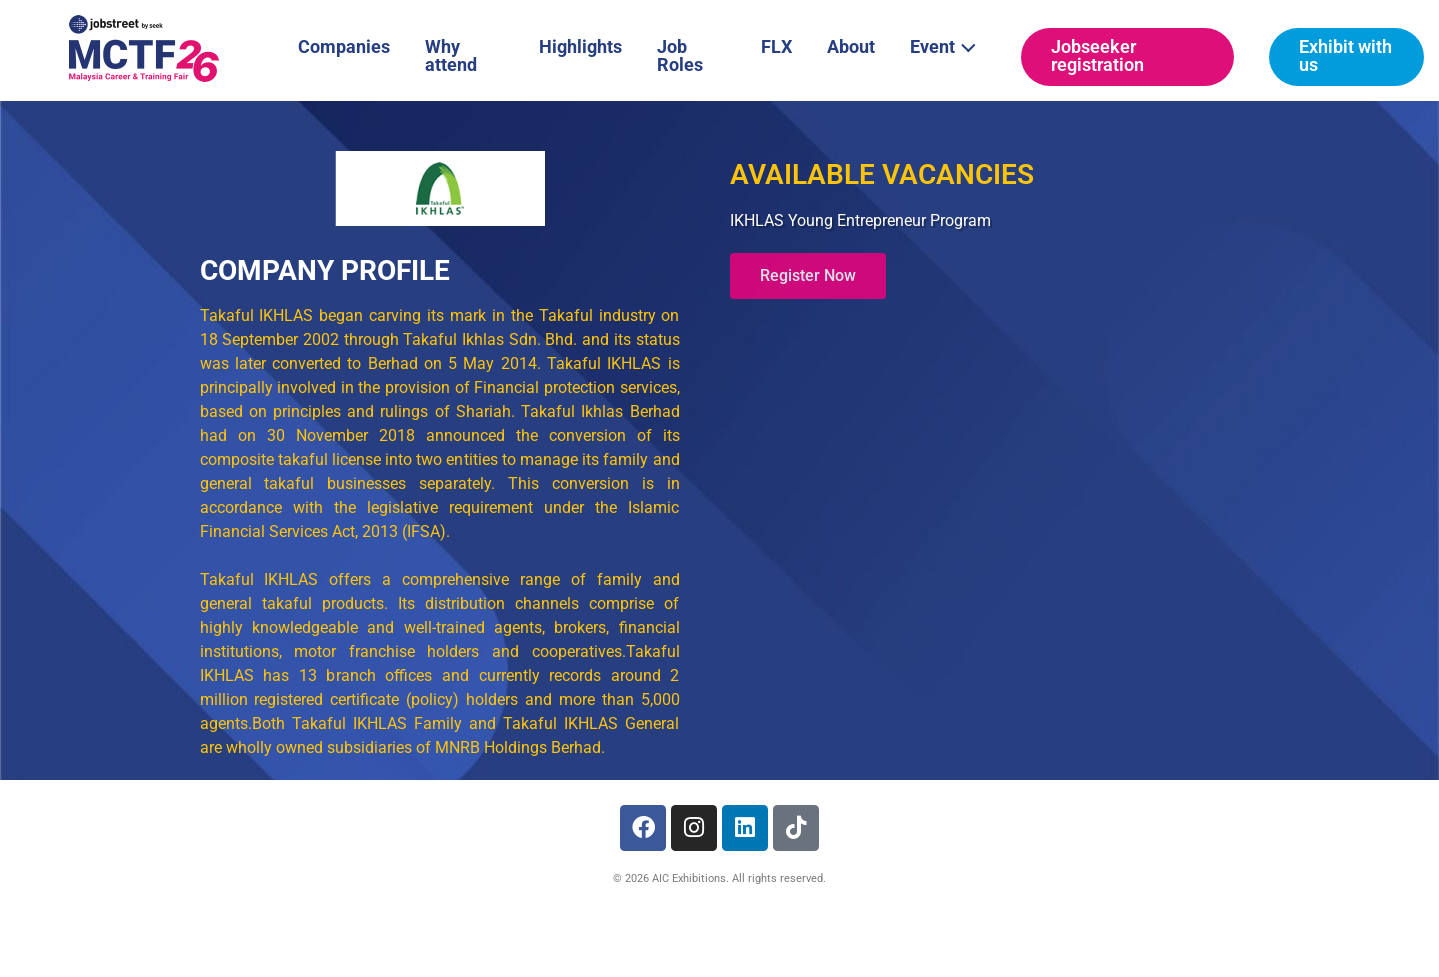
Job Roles (680, 55)
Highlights (580, 46)
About (851, 46)
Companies (344, 46)
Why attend (451, 55)
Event (948, 45)
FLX (776, 46)
